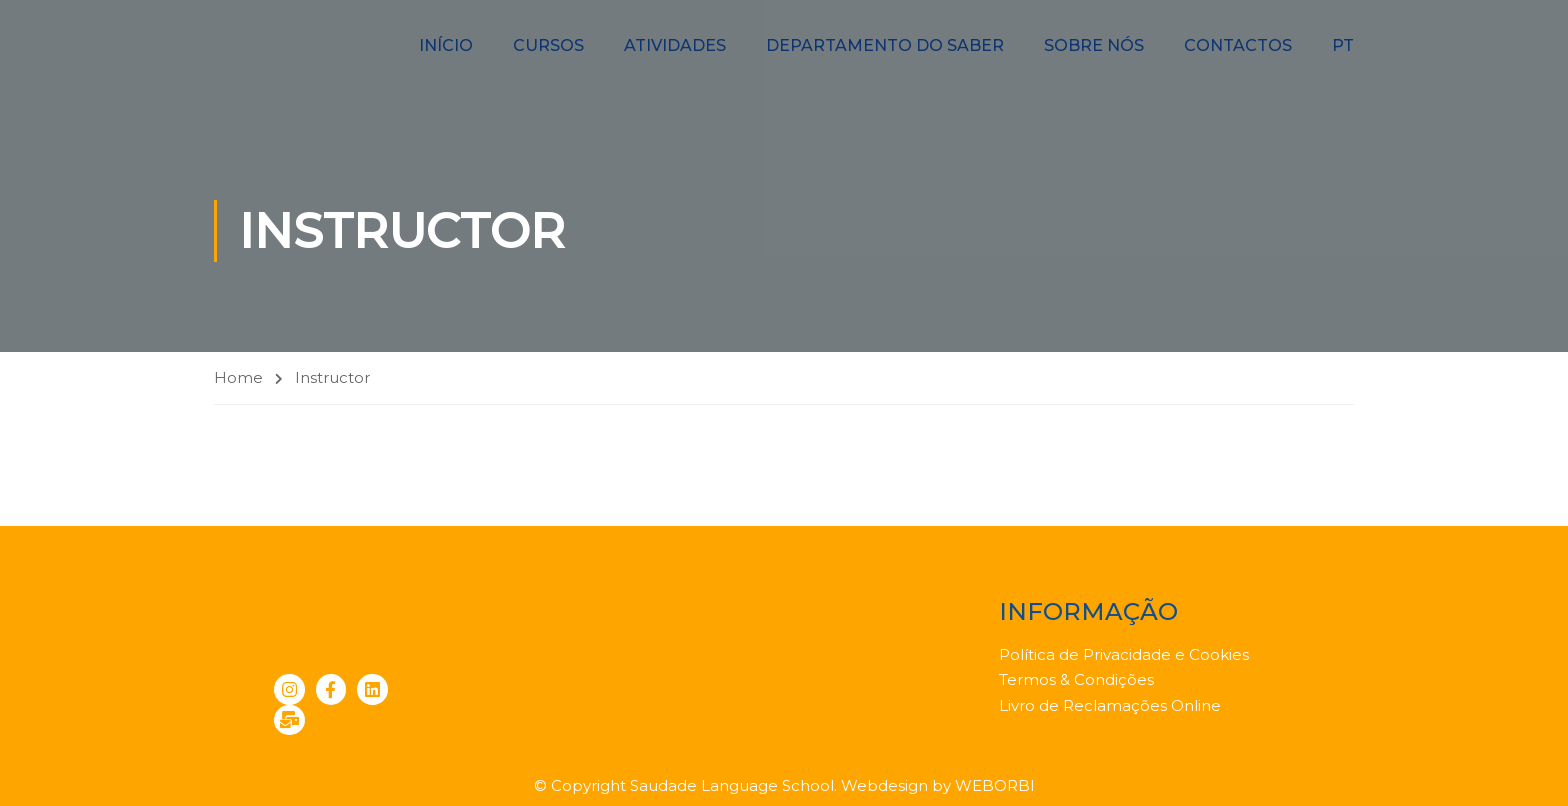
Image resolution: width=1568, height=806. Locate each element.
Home (238, 377)
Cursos (548, 45)
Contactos (1238, 45)
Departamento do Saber (885, 45)
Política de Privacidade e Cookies (1124, 654)
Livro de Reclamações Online (1110, 705)
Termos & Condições (1076, 679)
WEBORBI (995, 785)
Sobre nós (1094, 45)
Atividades (675, 45)
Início (446, 45)
